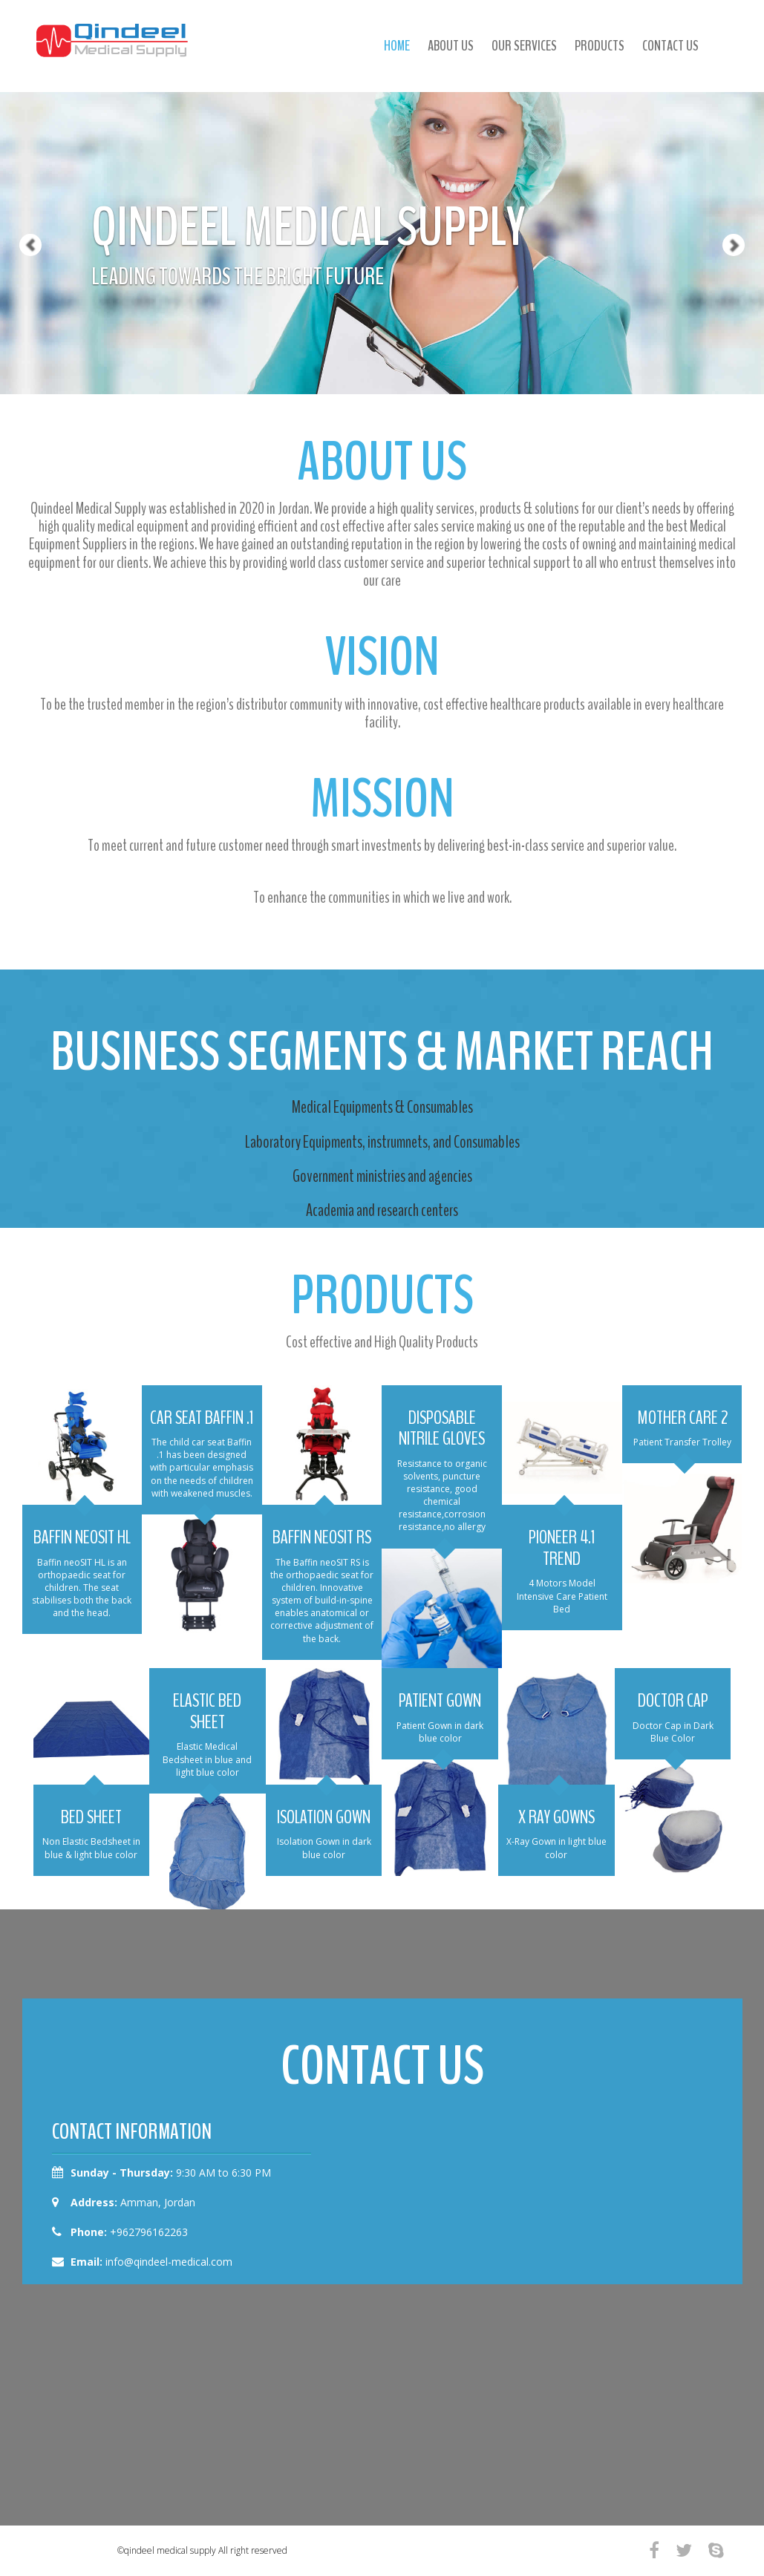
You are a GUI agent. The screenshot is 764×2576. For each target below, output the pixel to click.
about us (451, 46)
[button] (19, 197)
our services (524, 46)
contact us (670, 46)
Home (397, 46)
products (599, 46)
